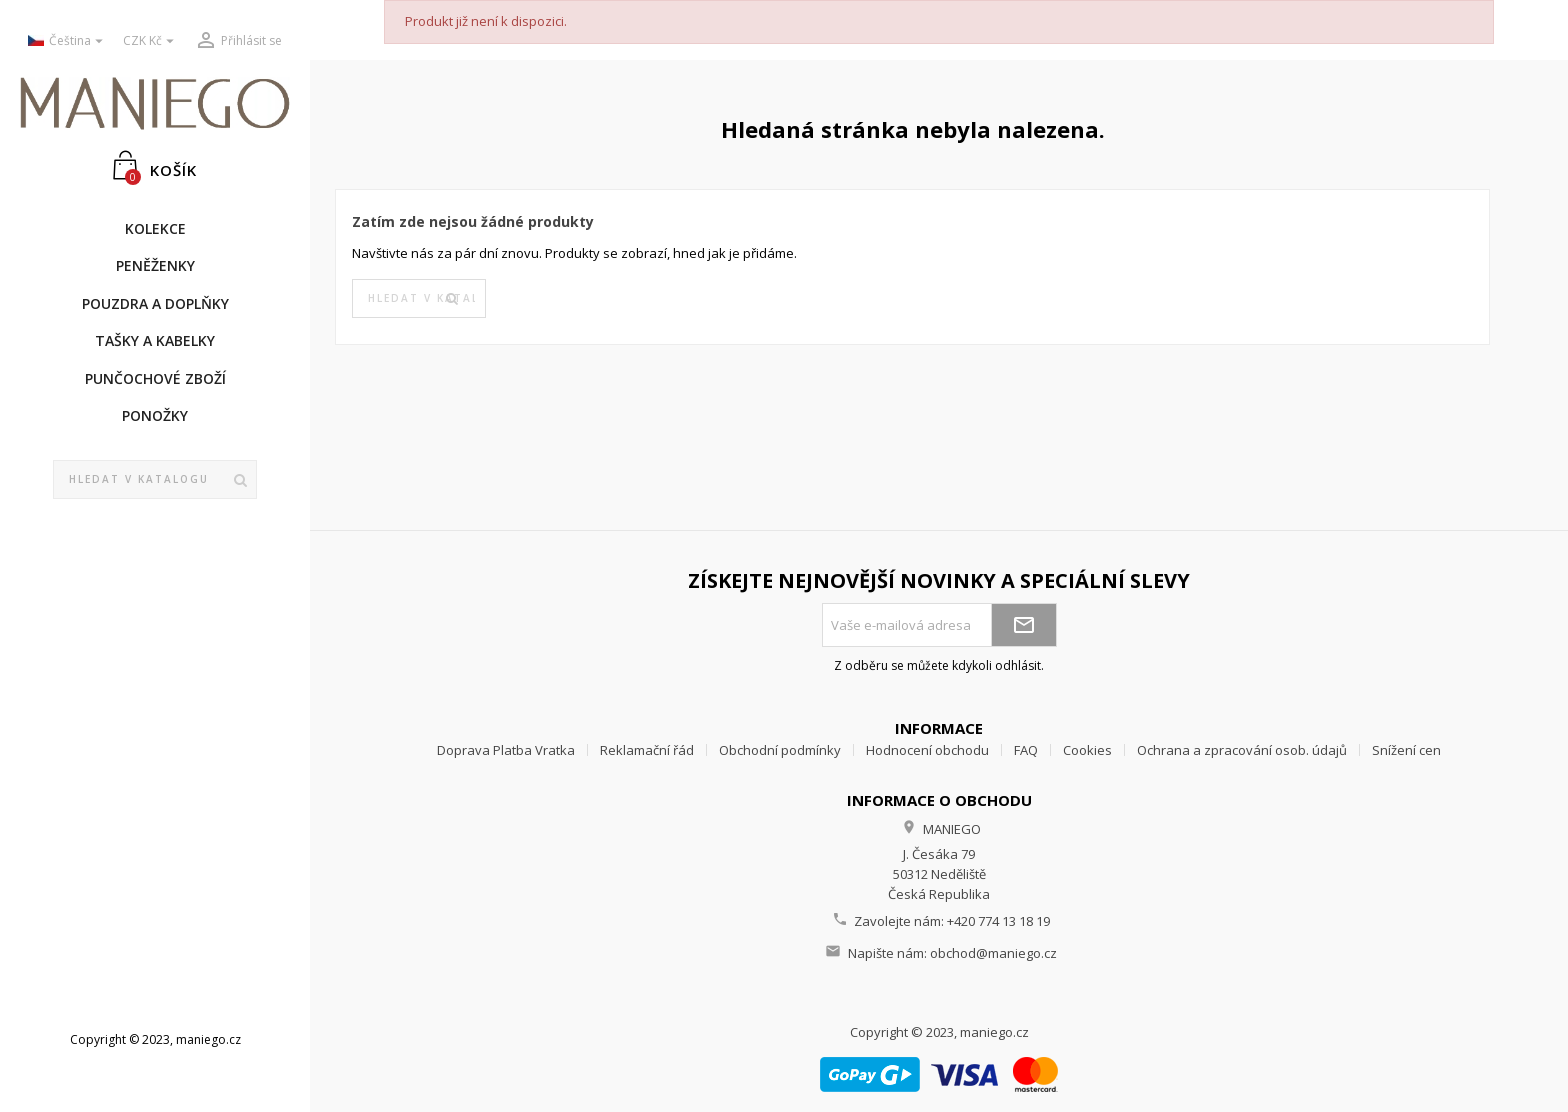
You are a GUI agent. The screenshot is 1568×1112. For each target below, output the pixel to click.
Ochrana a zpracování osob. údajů (1242, 750)
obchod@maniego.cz (993, 953)
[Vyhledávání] (155, 480)
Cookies (1087, 750)
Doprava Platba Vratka (506, 750)
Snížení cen (1406, 750)
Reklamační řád (647, 750)
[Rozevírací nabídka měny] (151, 41)
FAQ (1026, 750)
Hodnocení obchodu (927, 750)
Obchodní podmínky (780, 750)
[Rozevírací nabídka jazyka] (68, 41)
